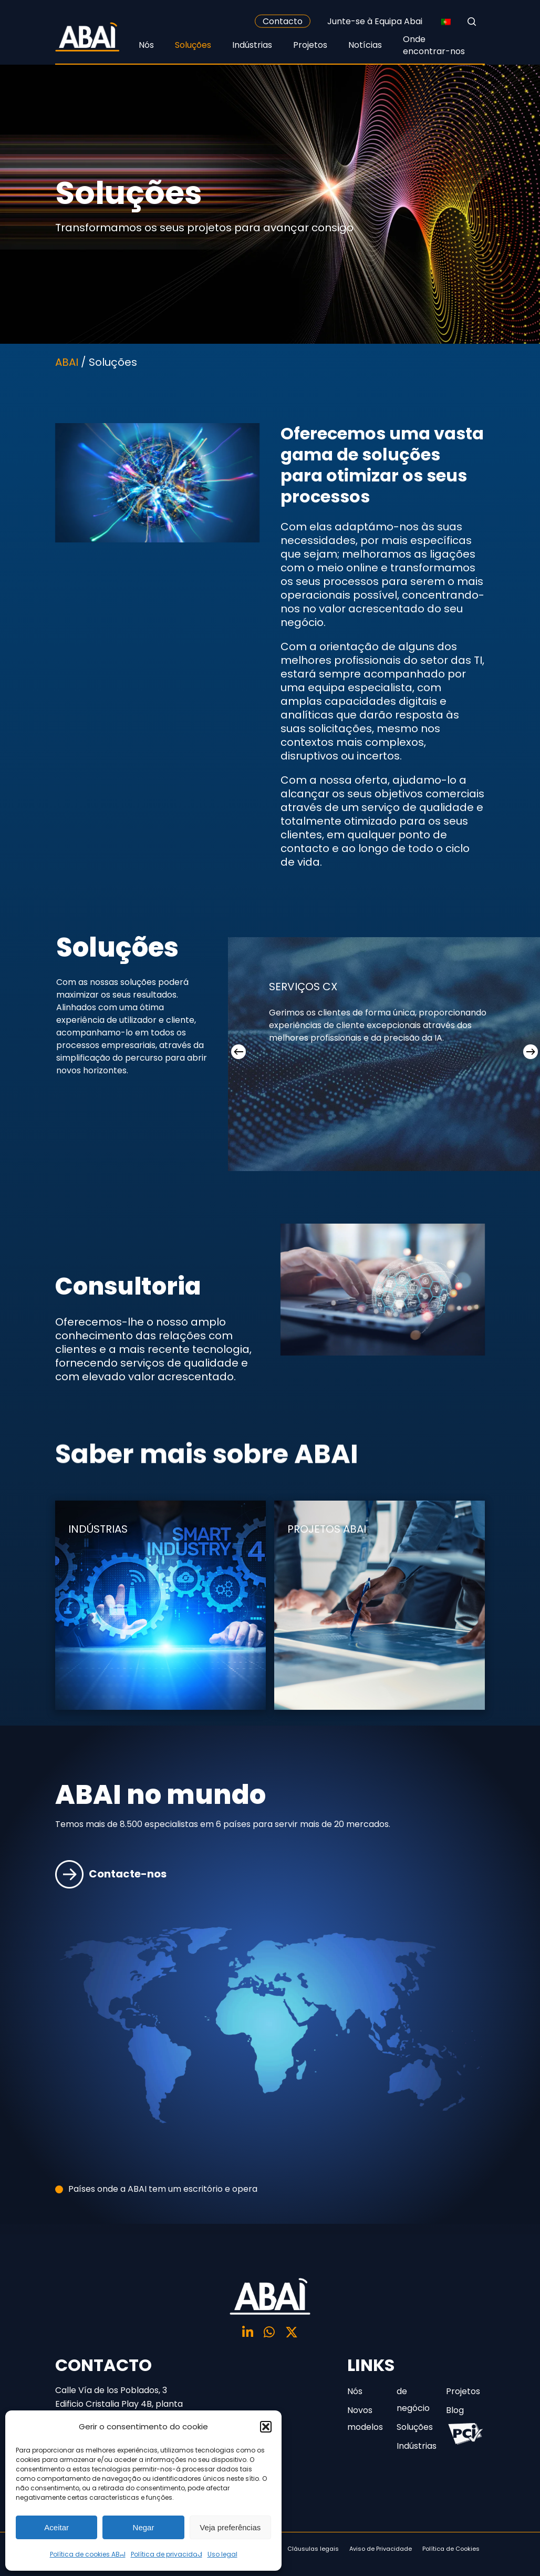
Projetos (463, 2391)
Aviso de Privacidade (380, 2548)
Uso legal (222, 2554)
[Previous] (238, 1051)
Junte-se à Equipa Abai (374, 21)
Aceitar (56, 2527)
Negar (143, 2527)
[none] (446, 21)
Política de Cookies (451, 2548)
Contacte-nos (111, 1904)
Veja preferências (230, 2527)
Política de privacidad (166, 2554)
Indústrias (416, 2446)
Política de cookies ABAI (88, 2554)
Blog (455, 2410)
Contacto (283, 21)
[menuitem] (446, 21)
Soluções (415, 2427)
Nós (354, 2391)
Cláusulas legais (313, 2548)
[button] (266, 2426)
